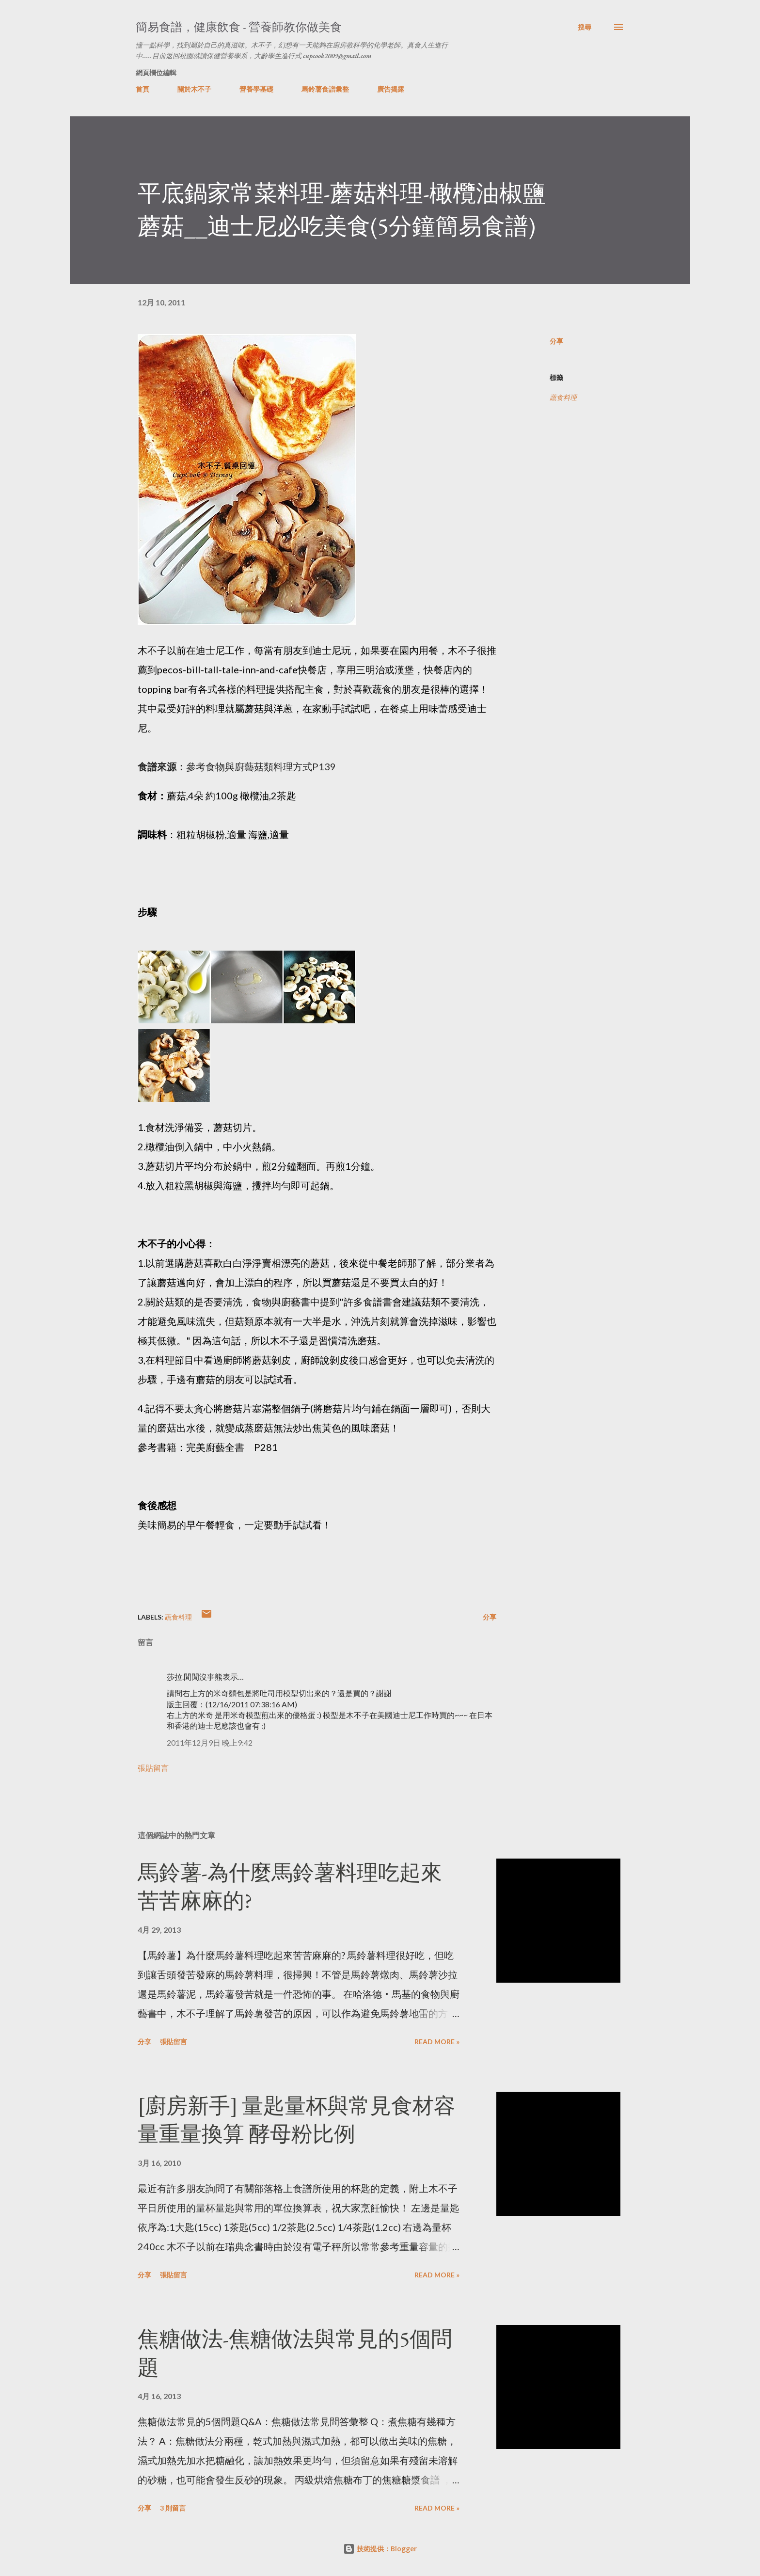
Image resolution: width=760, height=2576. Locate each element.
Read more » (436, 2041)
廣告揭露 (390, 89)
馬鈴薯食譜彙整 (325, 89)
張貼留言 (153, 1767)
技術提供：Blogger (380, 2548)
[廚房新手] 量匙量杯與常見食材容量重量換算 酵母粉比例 (296, 2120)
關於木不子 (194, 89)
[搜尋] (584, 27)
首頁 (142, 89)
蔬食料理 (563, 397)
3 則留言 (173, 2508)
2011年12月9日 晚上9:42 (210, 1742)
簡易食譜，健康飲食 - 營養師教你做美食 (239, 26)
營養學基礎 (256, 89)
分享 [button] (556, 341)
